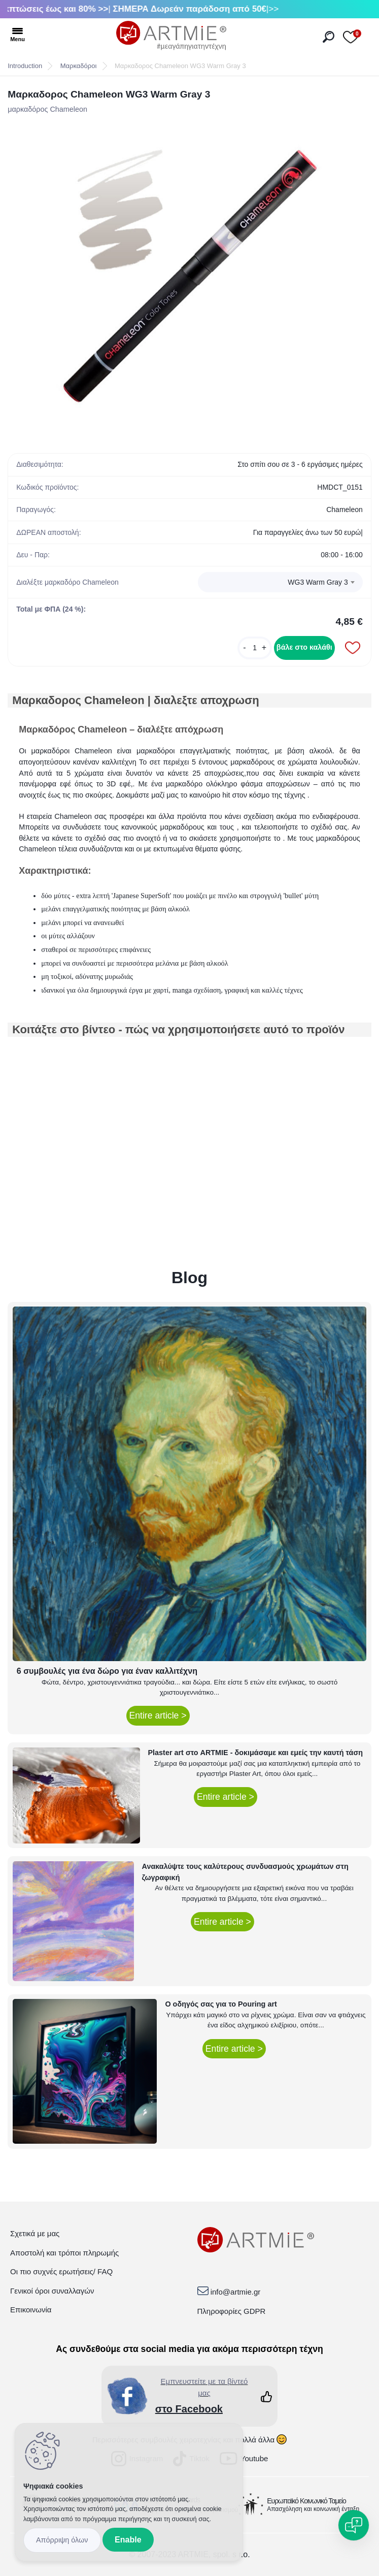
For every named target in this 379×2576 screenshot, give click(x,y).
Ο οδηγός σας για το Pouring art (221, 2004)
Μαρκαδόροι (78, 66)
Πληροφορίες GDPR (231, 2311)
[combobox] (280, 582)
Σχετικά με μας (34, 2233)
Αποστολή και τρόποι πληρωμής (64, 2252)
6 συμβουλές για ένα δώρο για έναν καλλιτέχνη (107, 1671)
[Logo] (171, 35)
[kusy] (254, 648)
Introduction (25, 66)
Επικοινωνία (30, 2309)
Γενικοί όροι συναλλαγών (52, 2290)
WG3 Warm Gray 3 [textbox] (318, 582)
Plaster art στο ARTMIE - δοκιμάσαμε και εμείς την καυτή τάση (255, 1752)
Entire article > (158, 1715)
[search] (328, 37)
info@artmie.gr (236, 2291)
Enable (128, 2539)
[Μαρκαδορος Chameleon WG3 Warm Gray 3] (190, 275)
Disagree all (62, 2540)
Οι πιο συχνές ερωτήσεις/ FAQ (61, 2271)
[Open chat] (353, 2525)
